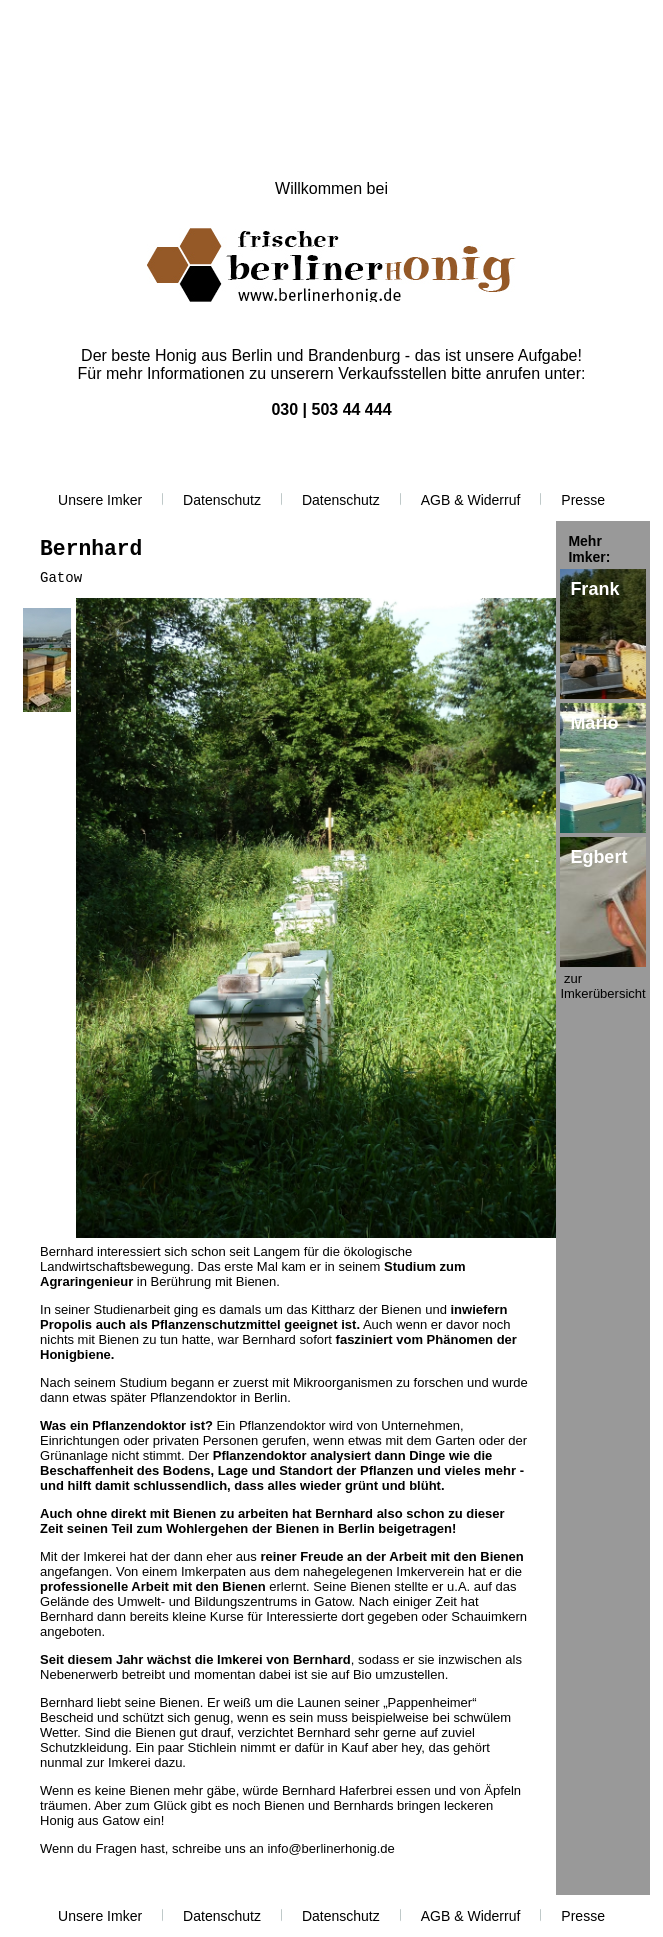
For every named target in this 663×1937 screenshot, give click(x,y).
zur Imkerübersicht (602, 986)
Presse (583, 500)
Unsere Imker (100, 500)
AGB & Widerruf (471, 500)
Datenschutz (222, 500)
